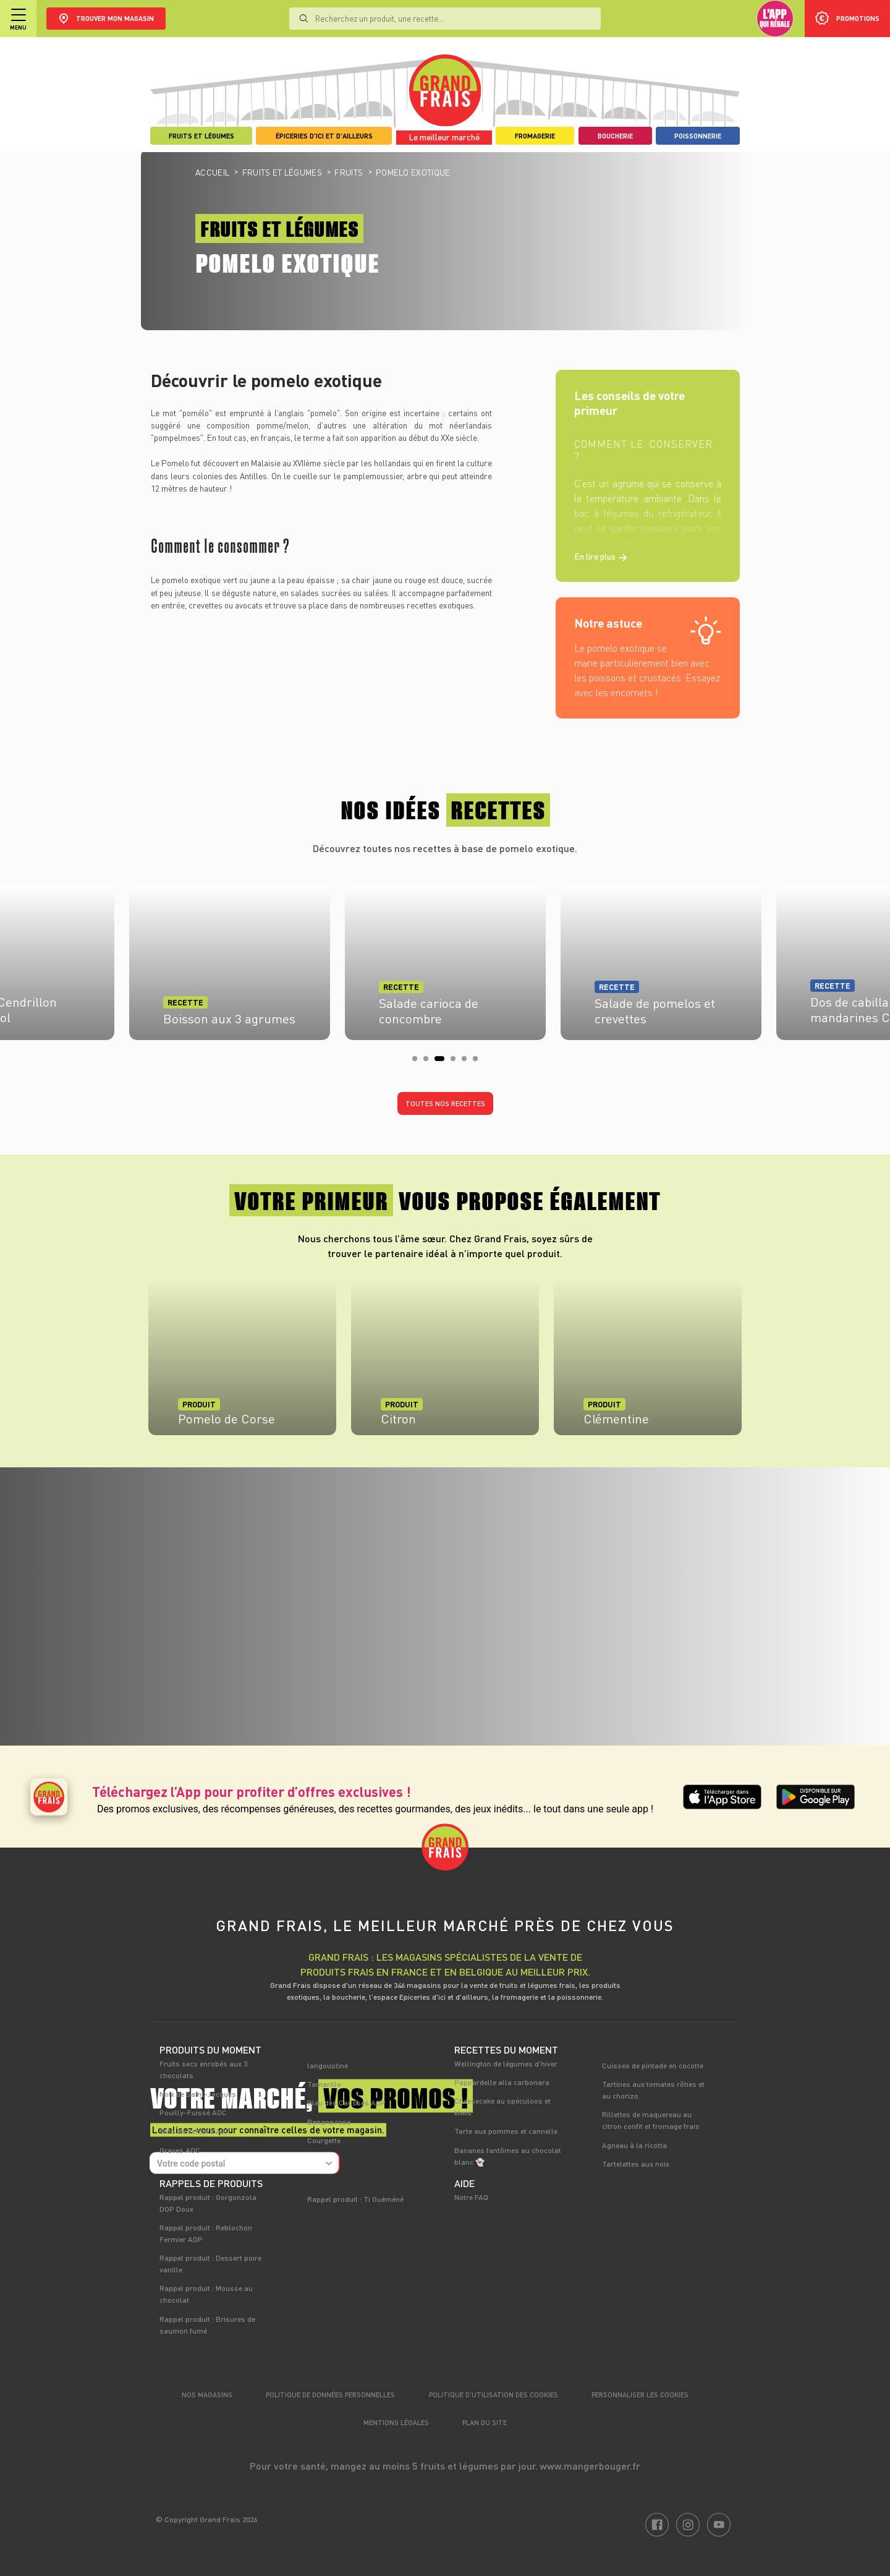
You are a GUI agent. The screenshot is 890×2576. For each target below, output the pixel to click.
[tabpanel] (445, 959)
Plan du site (484, 2422)
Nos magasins (207, 2394)
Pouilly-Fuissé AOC (193, 2112)
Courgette (324, 2140)
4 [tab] (457, 1062)
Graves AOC (179, 2150)
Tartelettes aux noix (635, 2164)
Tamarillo (324, 2084)
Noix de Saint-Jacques (197, 2094)
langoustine (327, 2065)
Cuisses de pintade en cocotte (652, 2065)
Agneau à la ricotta (634, 2145)
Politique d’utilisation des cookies (493, 2394)
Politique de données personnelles (330, 2394)
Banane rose (328, 2121)
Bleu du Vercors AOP (195, 2131)
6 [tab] (479, 1062)
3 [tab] (440, 1062)
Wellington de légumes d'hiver (505, 2063)
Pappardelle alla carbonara (501, 2082)
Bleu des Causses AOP (346, 2102)
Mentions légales (396, 2422)
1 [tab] (418, 1062)
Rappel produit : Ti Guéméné (355, 2199)
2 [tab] (429, 1062)
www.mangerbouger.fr (590, 2465)
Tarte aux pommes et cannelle (505, 2131)
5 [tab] (468, 1062)
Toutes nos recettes (445, 1103)
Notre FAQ (471, 2197)
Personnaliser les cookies (640, 2394)
